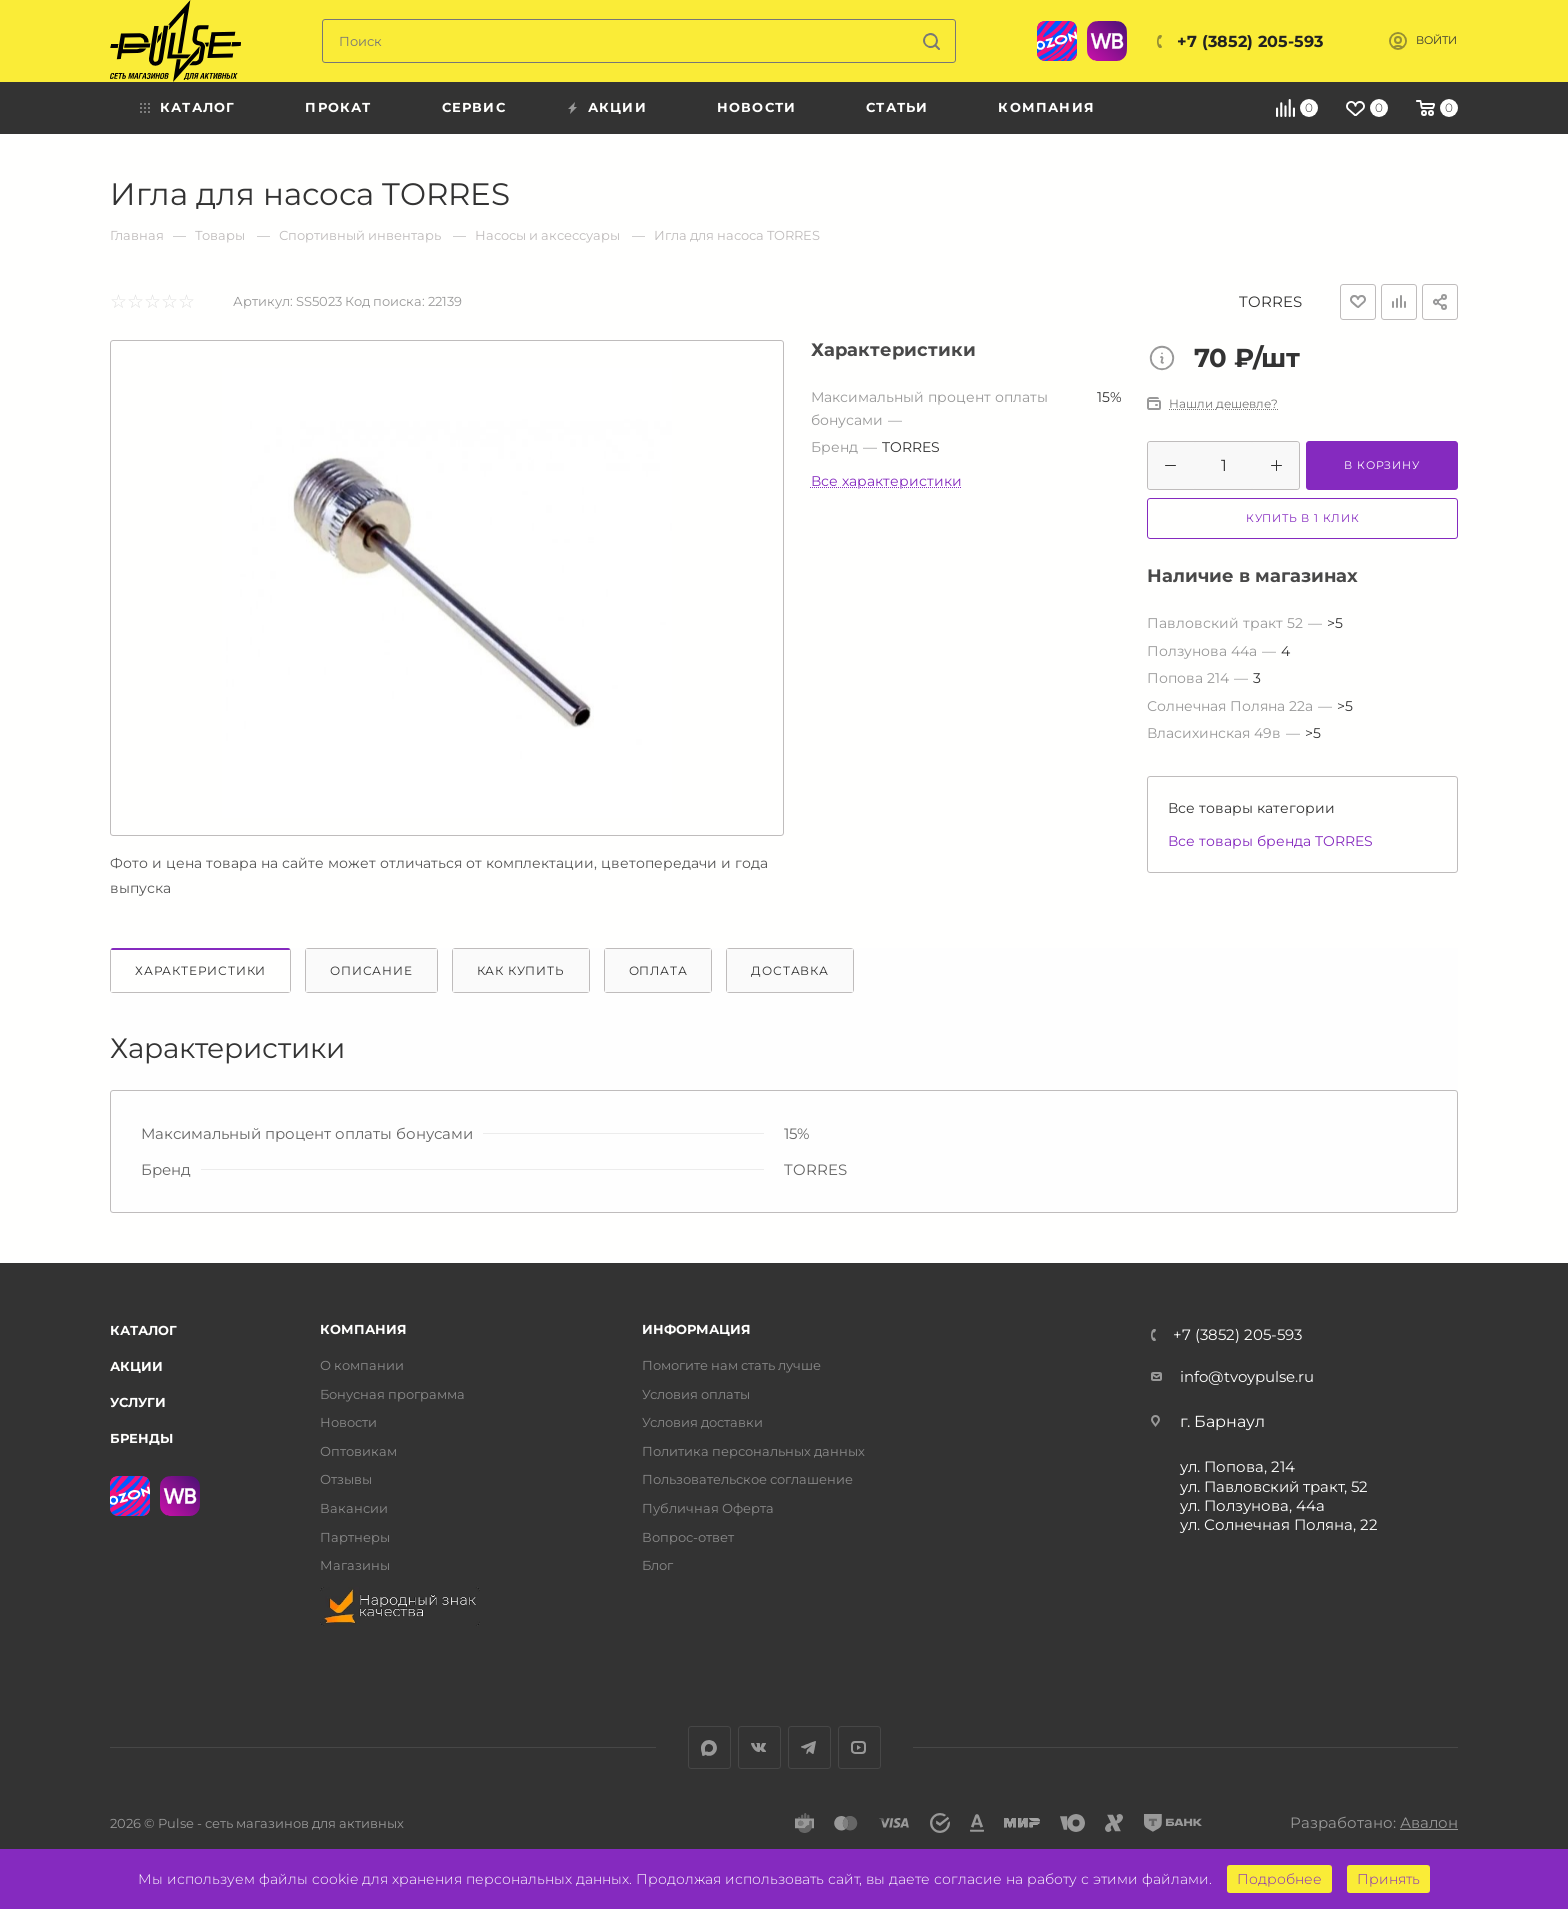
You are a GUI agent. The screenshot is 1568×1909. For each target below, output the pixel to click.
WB (1107, 41)
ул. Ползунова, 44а (1252, 1505)
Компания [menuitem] (1046, 107)
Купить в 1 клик (1303, 518)
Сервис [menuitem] (474, 107)
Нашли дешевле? (1223, 404)
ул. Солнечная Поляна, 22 (1279, 1524)
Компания (363, 1329)
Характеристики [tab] (200, 970)
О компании (362, 1365)
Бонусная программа (392, 1394)
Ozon (1057, 41)
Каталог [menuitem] (197, 107)
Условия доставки (702, 1422)
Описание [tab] (371, 970)
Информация (696, 1329)
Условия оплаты (696, 1394)
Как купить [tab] (521, 970)
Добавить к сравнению (1399, 302)
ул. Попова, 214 (1237, 1466)
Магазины (355, 1565)
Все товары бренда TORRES (1270, 841)
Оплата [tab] (658, 970)
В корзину (1381, 465)
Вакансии (354, 1508)
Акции (136, 1366)
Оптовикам (358, 1451)
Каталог (143, 1330)
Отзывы (346, 1479)
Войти (1436, 40)
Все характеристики (886, 481)
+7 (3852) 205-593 (1250, 41)
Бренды (141, 1438)
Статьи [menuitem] (897, 107)
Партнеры (355, 1537)
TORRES (1270, 301)
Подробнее (1279, 1879)
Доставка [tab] (789, 970)
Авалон (1429, 1822)
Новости (348, 1422)
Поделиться (1440, 302)
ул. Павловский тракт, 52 (1274, 1486)
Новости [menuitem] (756, 107)
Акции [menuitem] (617, 107)
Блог (657, 1565)
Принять (1388, 1879)
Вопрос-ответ (688, 1537)
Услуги (138, 1402)
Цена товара (1167, 360)
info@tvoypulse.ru (1247, 1376)
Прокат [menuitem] (338, 107)
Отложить (1358, 302)
